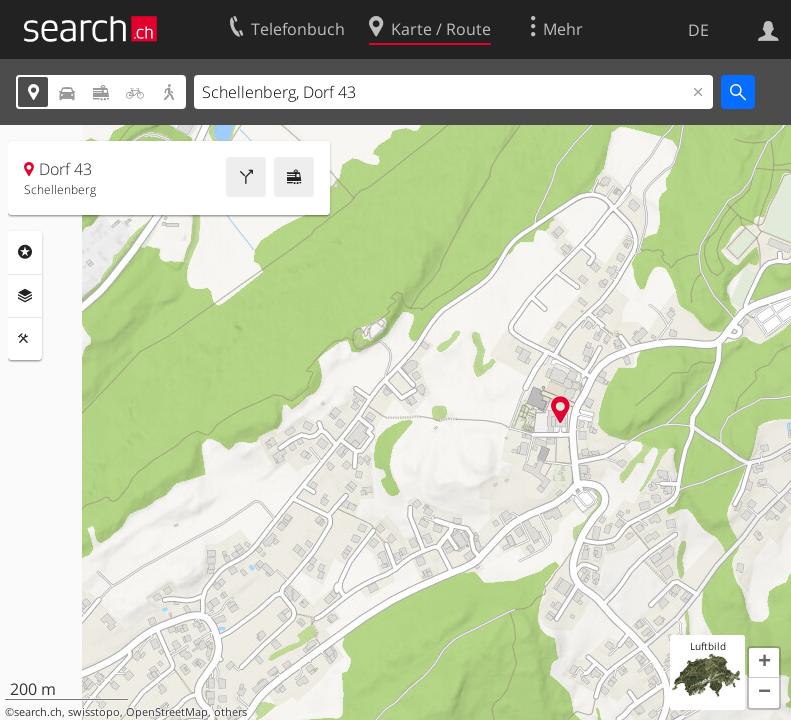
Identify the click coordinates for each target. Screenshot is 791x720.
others (230, 712)
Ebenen (25, 296)
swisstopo (94, 712)
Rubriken (25, 252)
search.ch (38, 712)
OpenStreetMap (167, 712)
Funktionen (25, 339)
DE (698, 30)
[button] (764, 663)
